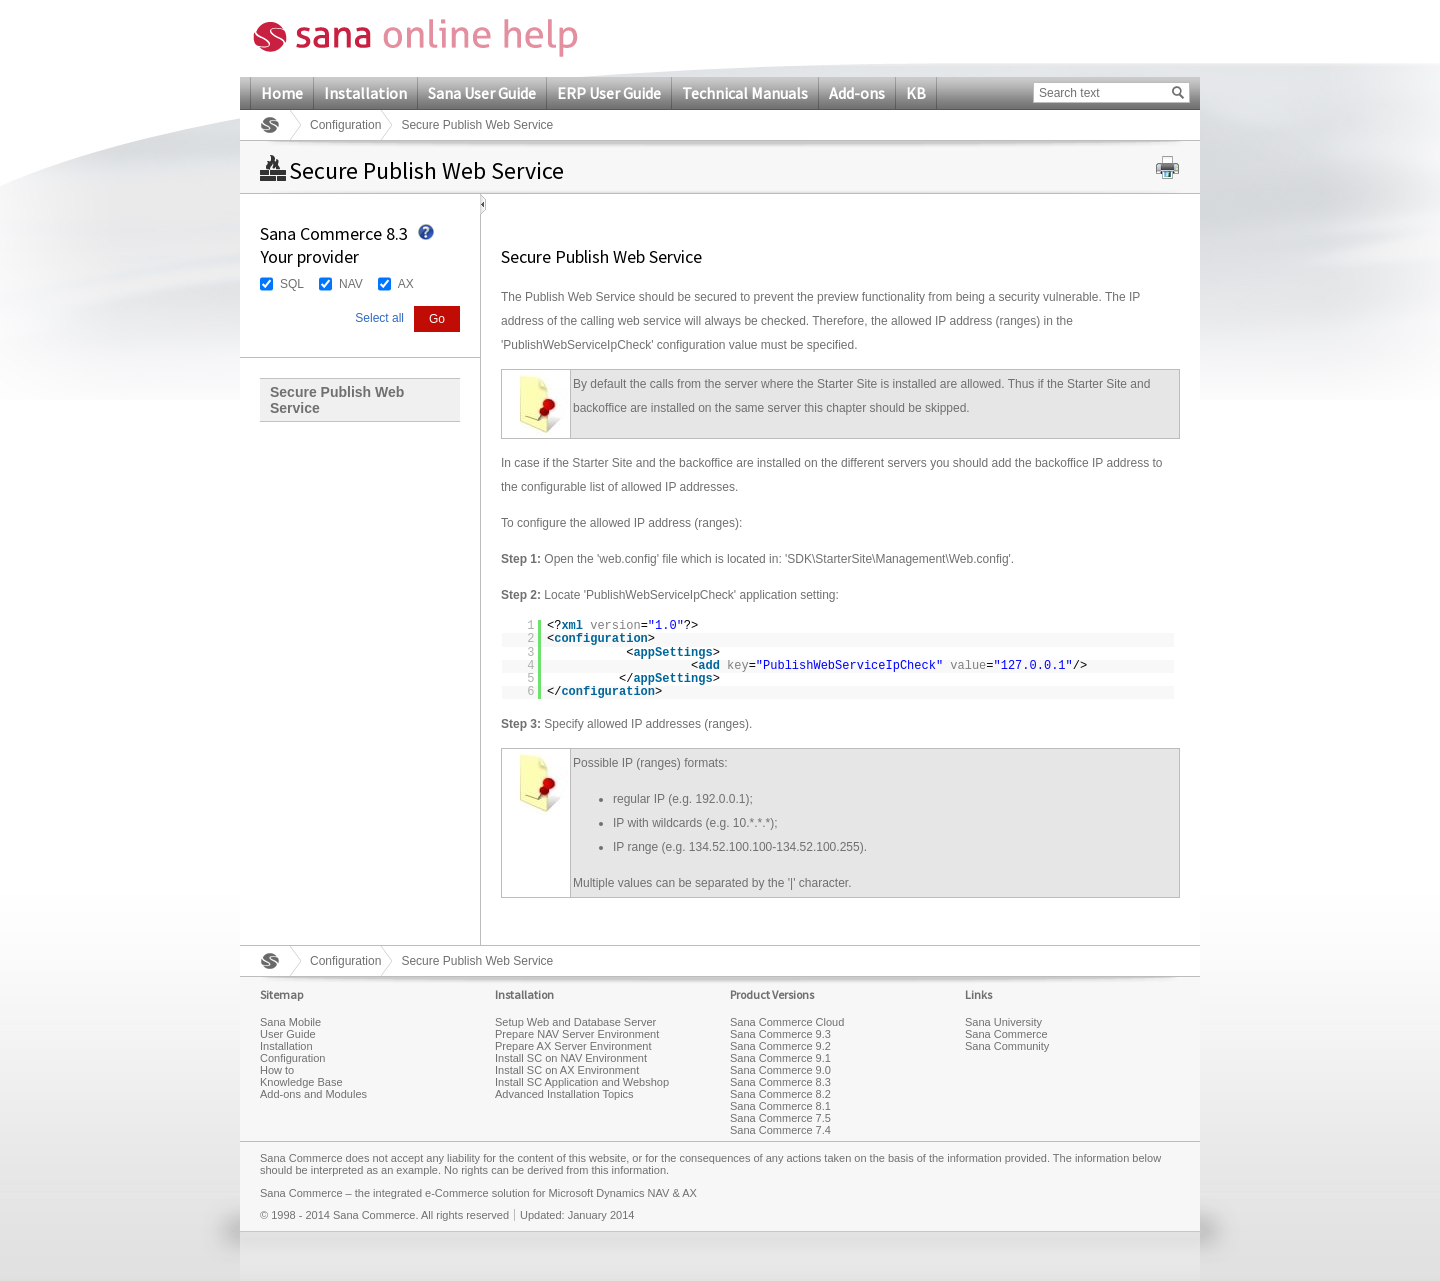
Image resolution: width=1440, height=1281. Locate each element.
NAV (351, 284)
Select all (379, 318)
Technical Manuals (745, 93)
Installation (365, 93)
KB (916, 93)
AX (406, 284)
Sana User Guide (482, 93)
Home (282, 93)
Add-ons (857, 93)
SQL (292, 284)
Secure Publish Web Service (337, 400)
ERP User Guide (609, 93)
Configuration (345, 125)
